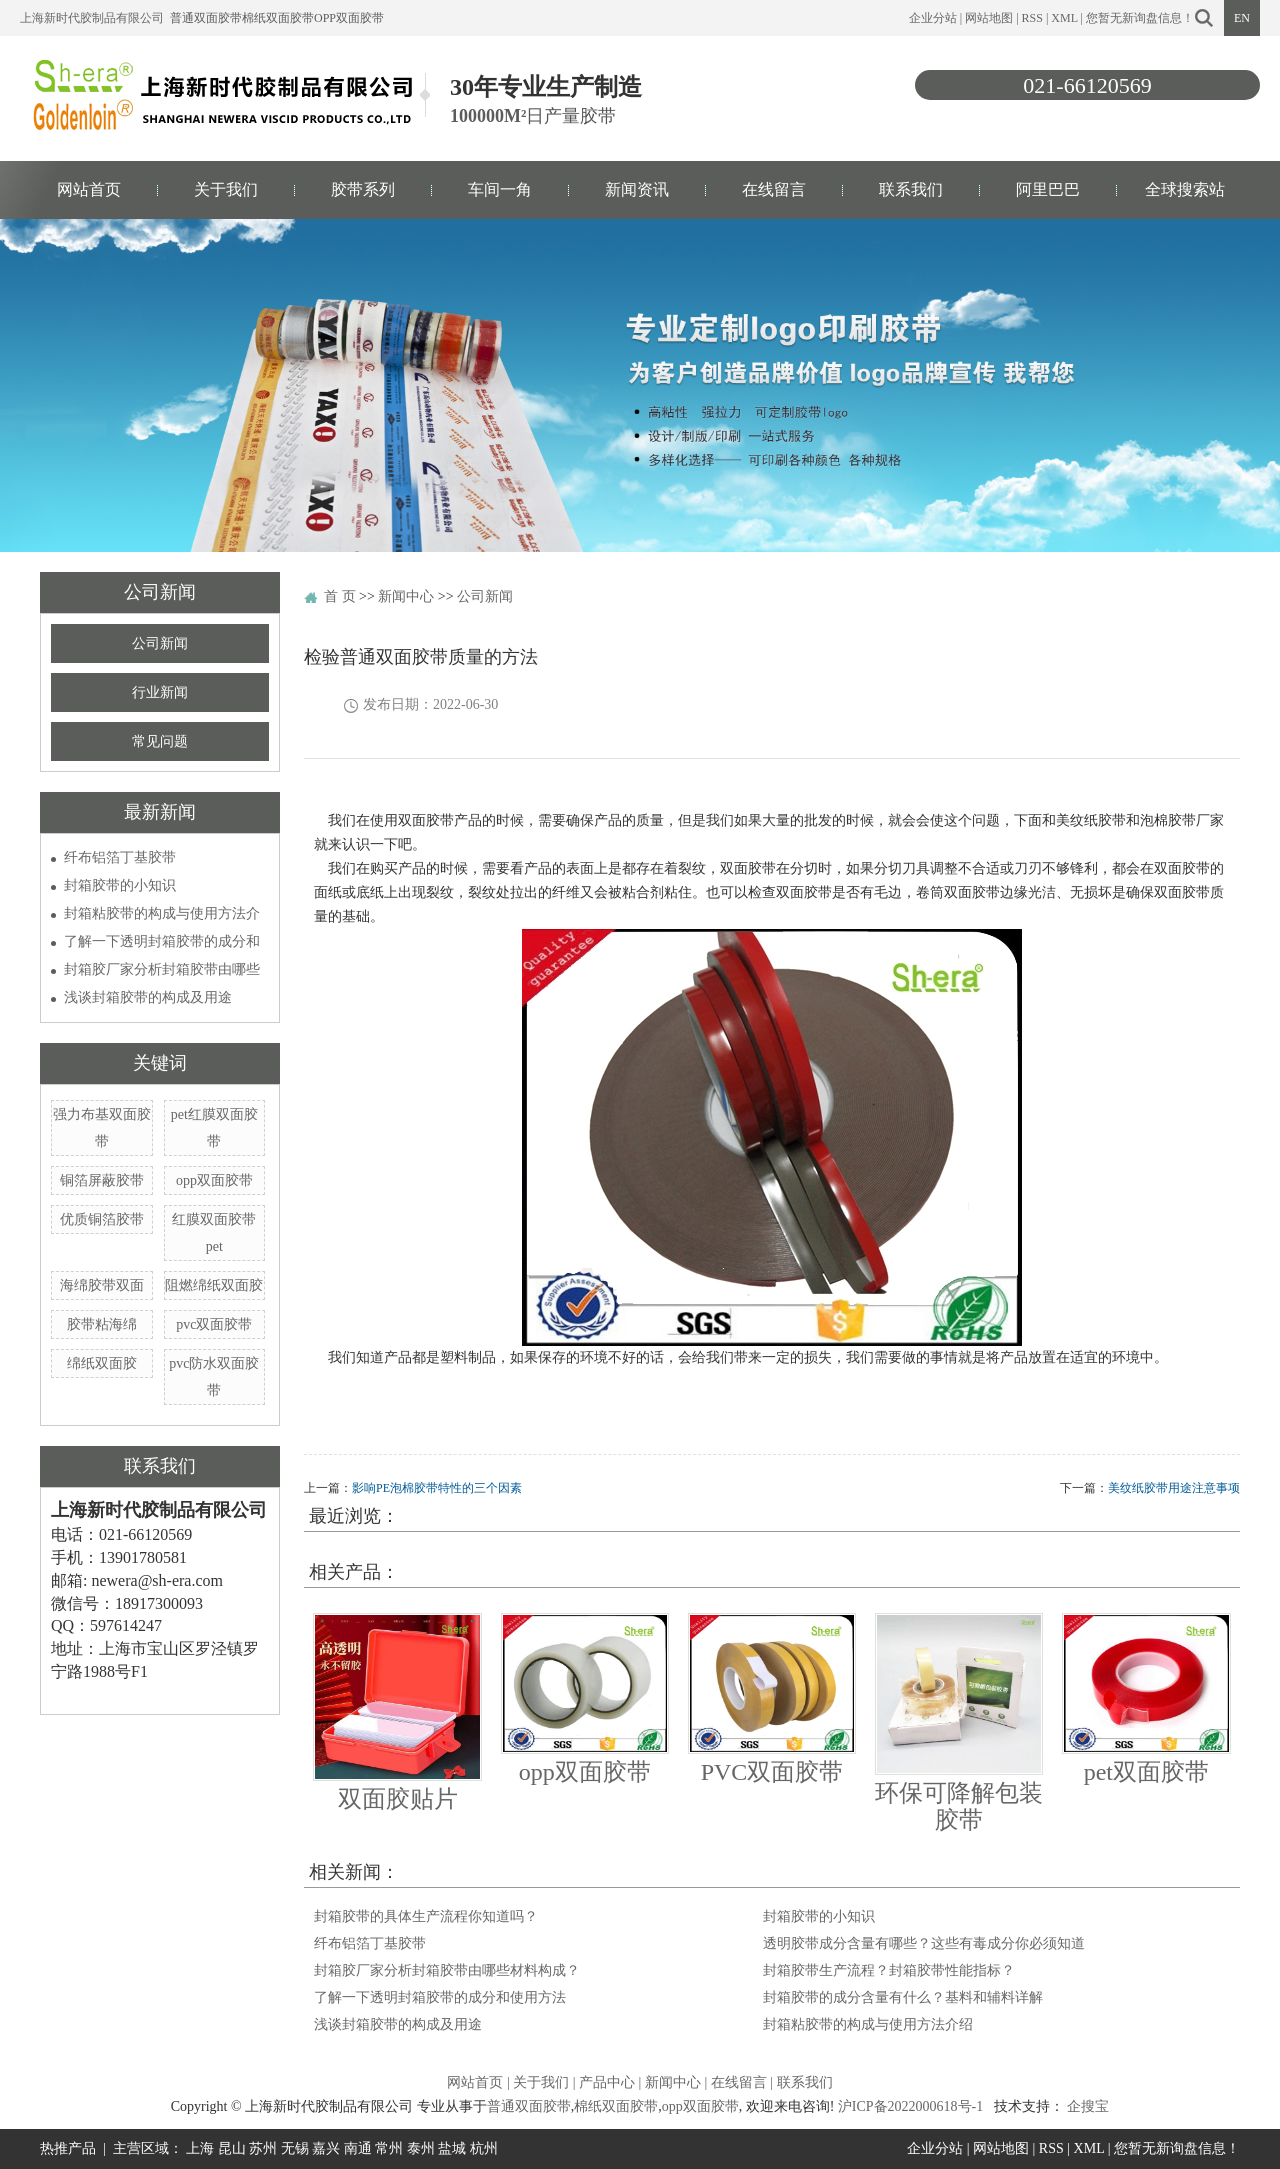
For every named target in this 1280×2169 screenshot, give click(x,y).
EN (1242, 18)
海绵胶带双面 (102, 1285)
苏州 (263, 2148)
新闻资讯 (637, 189)
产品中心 (607, 2082)
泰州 (421, 2148)
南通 (358, 2148)
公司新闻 (160, 643)
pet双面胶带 (1146, 1772)
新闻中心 (406, 596)
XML (1064, 18)
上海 (200, 2148)
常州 (389, 2148)
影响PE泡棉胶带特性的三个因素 (437, 1488)
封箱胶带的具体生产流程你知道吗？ (426, 1916)
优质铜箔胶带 (102, 1219)
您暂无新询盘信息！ (1140, 18)
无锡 (295, 2148)
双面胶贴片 (398, 1799)
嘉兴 (326, 2148)
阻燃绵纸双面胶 (214, 1285)
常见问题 (160, 741)
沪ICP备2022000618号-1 (910, 2106)
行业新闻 (160, 692)
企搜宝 (1088, 2106)
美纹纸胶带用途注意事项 (1174, 1488)
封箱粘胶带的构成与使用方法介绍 (868, 2024)
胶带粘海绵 (102, 1324)
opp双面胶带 (349, 18)
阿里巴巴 (1048, 189)
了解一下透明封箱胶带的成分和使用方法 (440, 1997)
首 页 (340, 596)
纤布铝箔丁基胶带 (120, 857)
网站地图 (989, 18)
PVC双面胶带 (772, 1772)
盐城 (452, 2148)
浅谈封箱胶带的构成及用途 (148, 997)
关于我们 (226, 189)
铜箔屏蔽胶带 (102, 1180)
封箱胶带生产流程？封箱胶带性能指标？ (889, 1970)
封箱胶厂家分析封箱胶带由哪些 (162, 969)
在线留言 (774, 189)
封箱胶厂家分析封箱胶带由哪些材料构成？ (447, 1970)
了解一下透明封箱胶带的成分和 (162, 941)
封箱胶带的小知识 (120, 885)
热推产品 (68, 2148)
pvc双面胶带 (214, 1324)
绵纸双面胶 (102, 1363)
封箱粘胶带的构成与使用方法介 (162, 913)
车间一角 (500, 189)
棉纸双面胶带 (278, 18)
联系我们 (911, 189)
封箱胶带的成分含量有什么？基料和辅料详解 (903, 1997)
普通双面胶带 (206, 18)
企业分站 (933, 18)
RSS (1032, 18)
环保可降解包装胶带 (959, 1806)
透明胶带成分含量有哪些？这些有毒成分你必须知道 (924, 1943)
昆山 (232, 2148)
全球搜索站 (1185, 189)
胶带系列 (363, 189)
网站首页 (89, 189)
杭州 (484, 2148)
